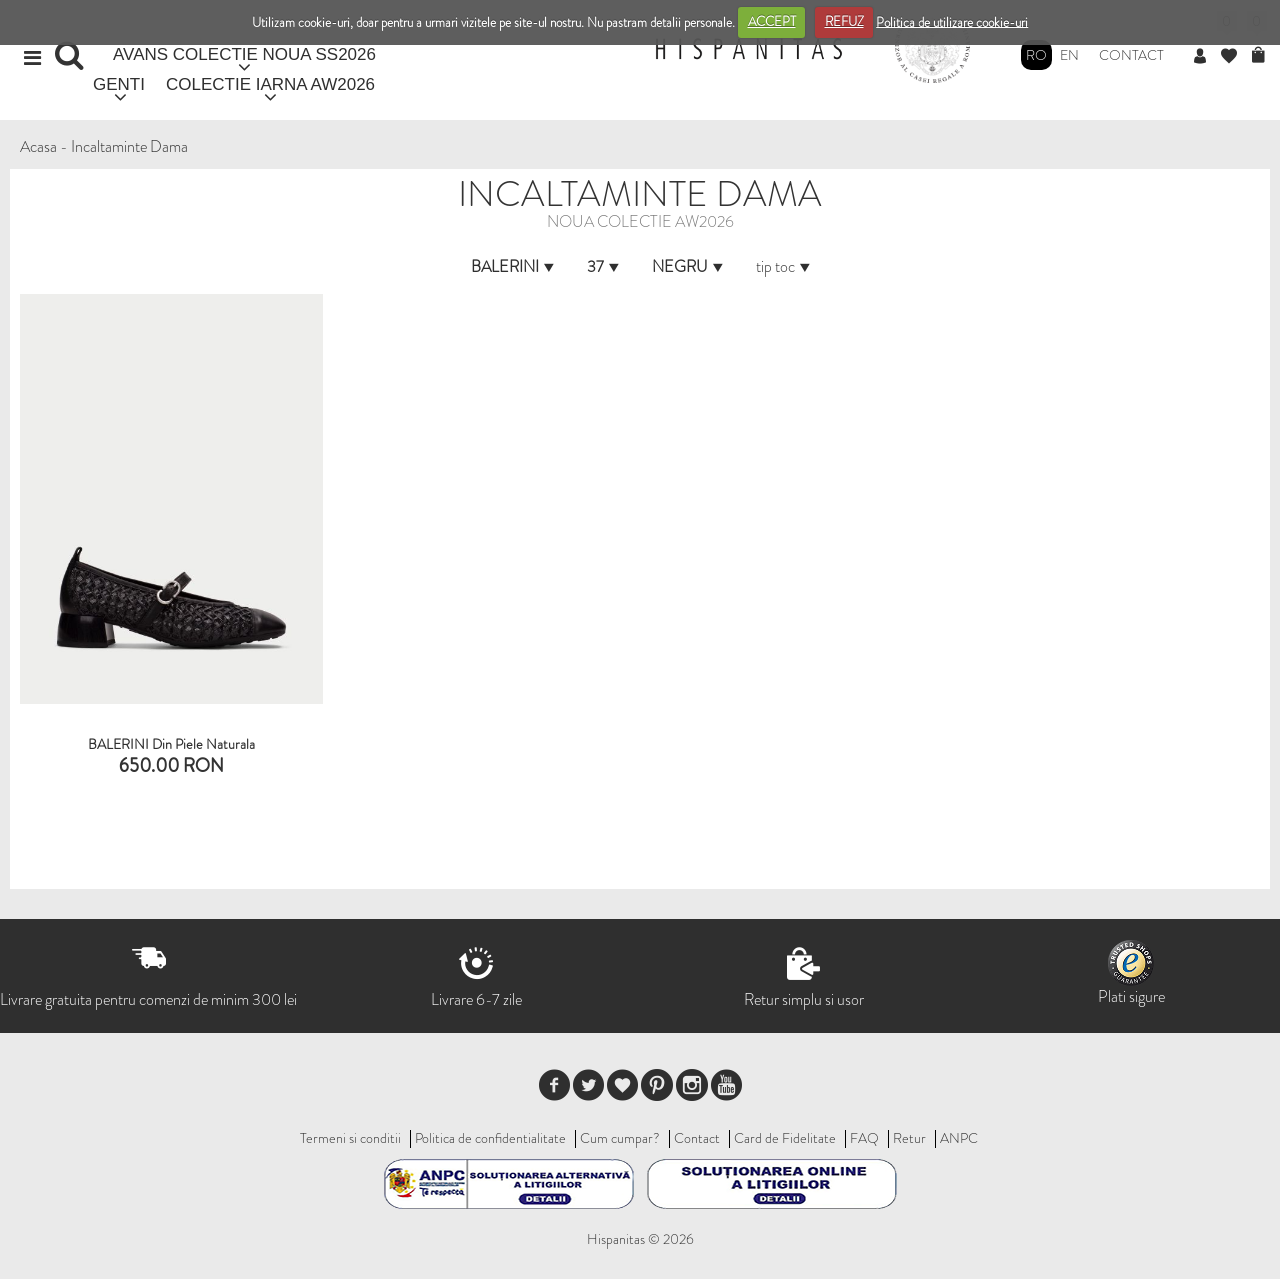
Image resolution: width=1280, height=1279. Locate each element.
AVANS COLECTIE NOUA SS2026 (244, 54)
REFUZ (844, 21)
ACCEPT (772, 21)
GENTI (119, 84)
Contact (1131, 55)
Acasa (38, 146)
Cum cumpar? (620, 1138)
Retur (909, 1138)
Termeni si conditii (350, 1138)
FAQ (864, 1138)
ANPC (959, 1138)
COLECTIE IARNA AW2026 (270, 84)
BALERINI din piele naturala (171, 744)
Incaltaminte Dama (129, 146)
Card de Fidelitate (785, 1138)
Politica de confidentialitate (490, 1138)
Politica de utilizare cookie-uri (952, 21)
